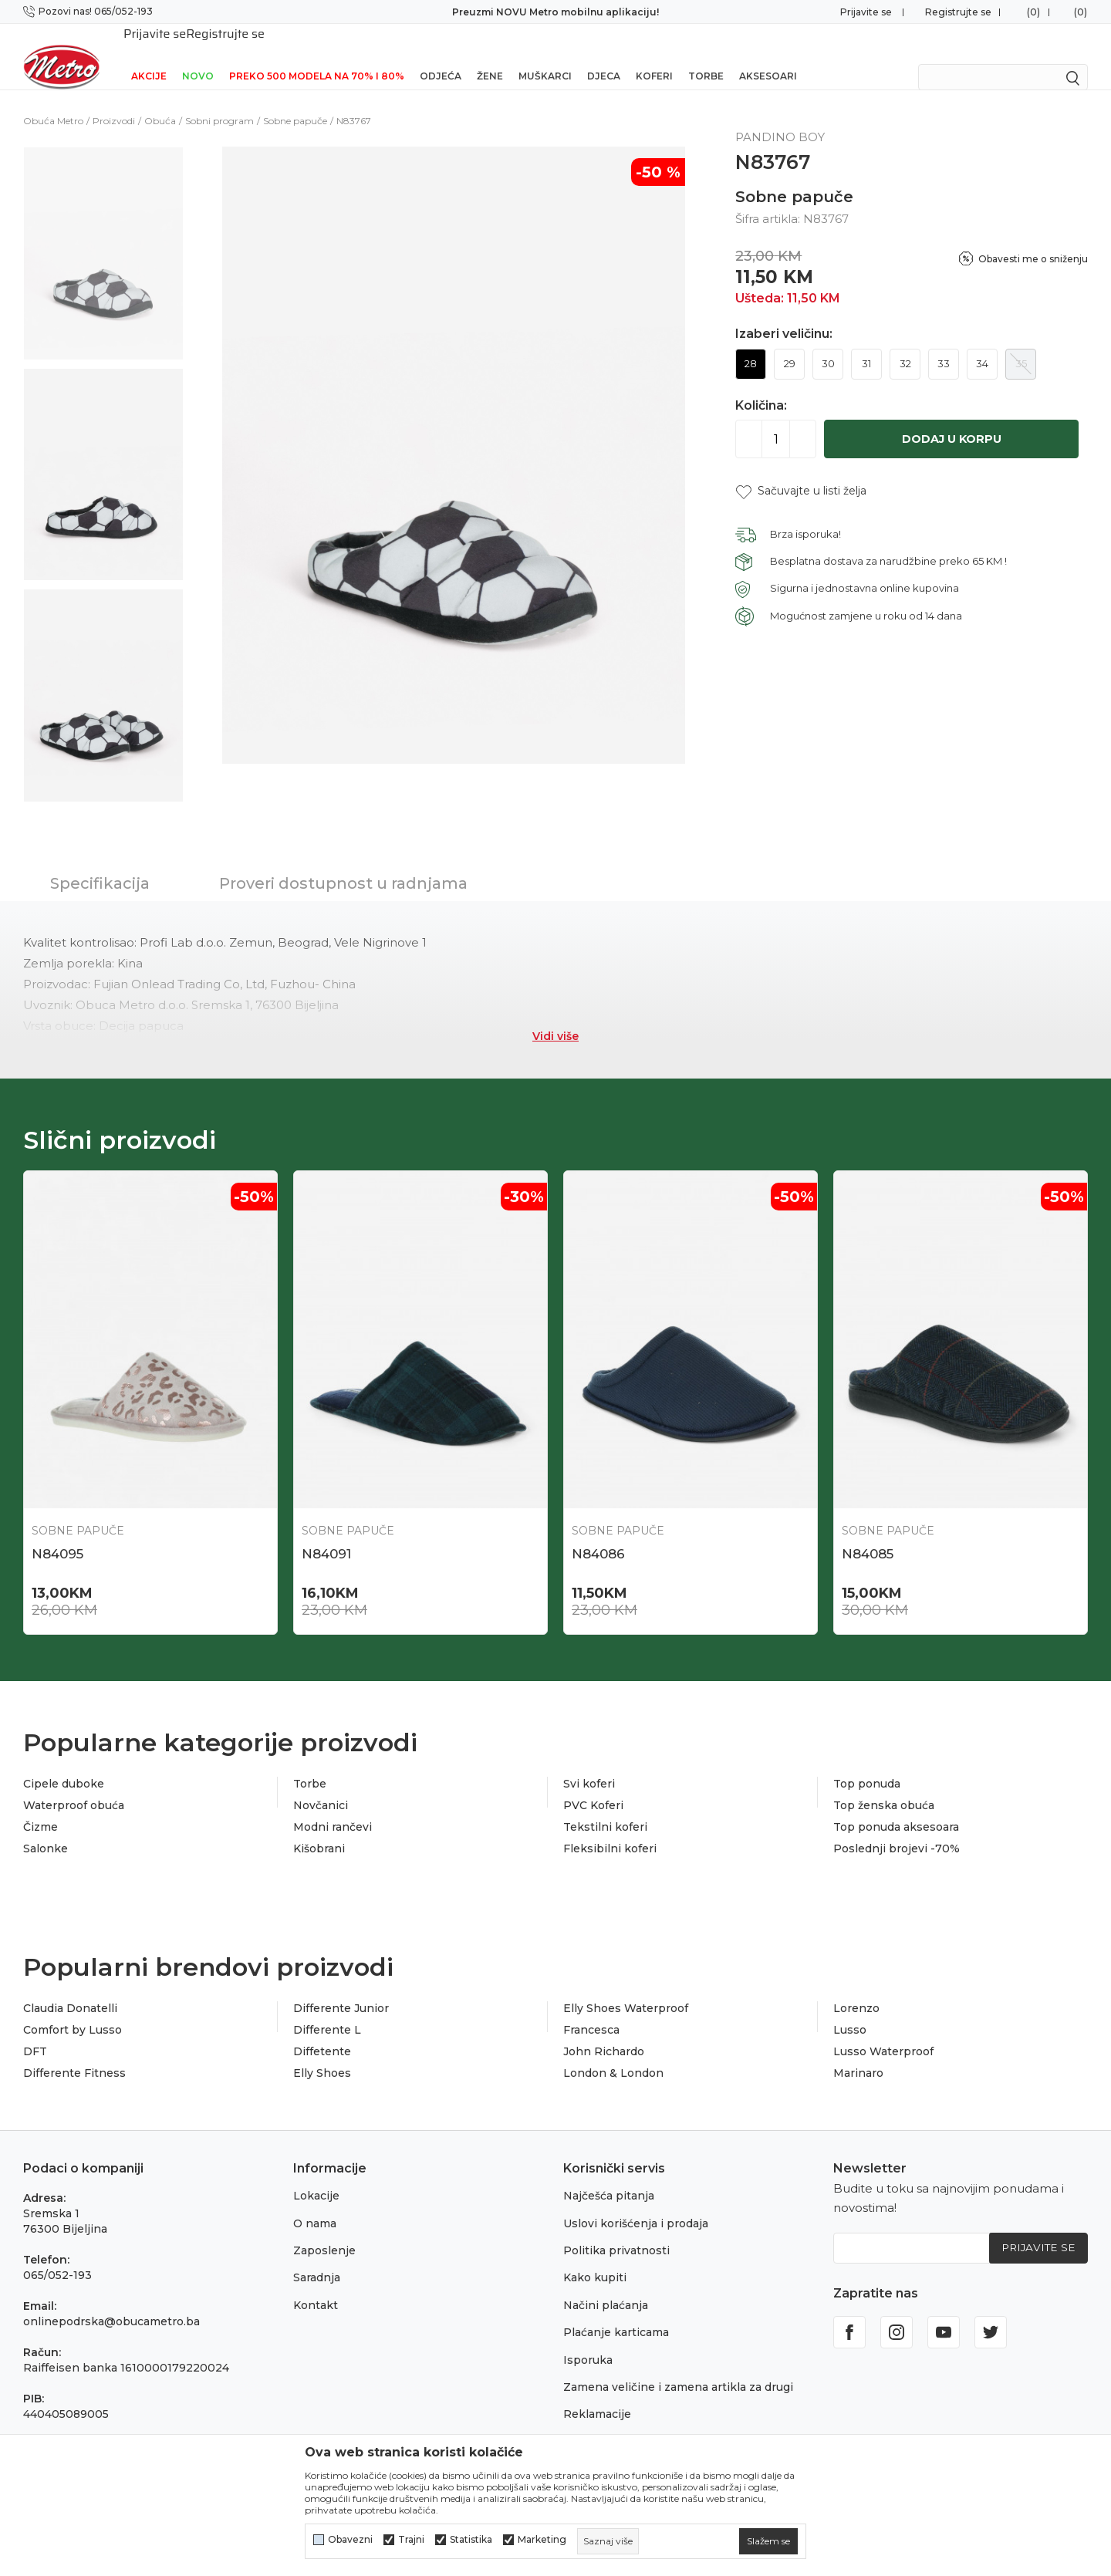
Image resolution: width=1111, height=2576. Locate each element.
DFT (35, 2034)
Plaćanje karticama (616, 2314)
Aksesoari (768, 56)
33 (943, 343)
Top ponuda (866, 1766)
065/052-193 (57, 2257)
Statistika (471, 2539)
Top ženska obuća (883, 1787)
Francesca (591, 2012)
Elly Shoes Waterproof (625, 1990)
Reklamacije (597, 2396)
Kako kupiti (594, 2260)
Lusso (849, 2012)
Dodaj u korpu (951, 418)
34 (982, 343)
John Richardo (603, 2034)
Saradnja (316, 2260)
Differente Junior (341, 1990)
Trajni (411, 2539)
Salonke (45, 1831)
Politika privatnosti (616, 2233)
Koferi (654, 56)
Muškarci (545, 56)
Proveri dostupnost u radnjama (343, 863)
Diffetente (322, 2034)
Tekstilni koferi (605, 1809)
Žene (490, 56)
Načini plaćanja (605, 2287)
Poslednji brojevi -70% (896, 1831)
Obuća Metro (53, 100)
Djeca (603, 56)
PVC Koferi (593, 1787)
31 (866, 343)
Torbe (706, 56)
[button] (800, 471)
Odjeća (440, 56)
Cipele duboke (63, 1766)
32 (905, 343)
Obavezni (350, 2539)
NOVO (198, 56)
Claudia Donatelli (70, 1990)
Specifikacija (100, 863)
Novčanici (320, 1787)
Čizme (40, 1809)
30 (828, 343)
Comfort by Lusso (72, 2012)
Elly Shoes (322, 2055)
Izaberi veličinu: (783, 314)
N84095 (57, 1533)
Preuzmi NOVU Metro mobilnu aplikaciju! (555, 12)
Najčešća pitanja (608, 2178)
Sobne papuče (295, 100)
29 (789, 343)
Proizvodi (114, 100)
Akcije (149, 56)
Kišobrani (319, 1831)
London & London (613, 2055)
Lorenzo (856, 1990)
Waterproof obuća (73, 1787)
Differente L (327, 2012)
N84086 (598, 1533)
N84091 (326, 1533)
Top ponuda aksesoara (896, 1809)
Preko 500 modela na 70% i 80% (316, 56)
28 (751, 343)
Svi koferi (589, 1766)
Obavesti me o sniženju (1033, 239)
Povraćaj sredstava (615, 2424)
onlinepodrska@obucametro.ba (111, 2304)
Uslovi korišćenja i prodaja (635, 2206)
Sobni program (219, 100)
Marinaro (858, 2055)
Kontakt (315, 2287)
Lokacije (316, 2178)
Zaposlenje (324, 2233)
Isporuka (588, 2342)
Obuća (160, 100)
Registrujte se (958, 12)
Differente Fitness (74, 2055)
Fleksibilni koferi (610, 1831)
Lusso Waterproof (883, 2034)
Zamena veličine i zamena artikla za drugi (678, 2369)
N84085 (867, 1533)
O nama (314, 2206)
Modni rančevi (332, 1809)
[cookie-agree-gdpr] (768, 2541)
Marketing (542, 2539)
